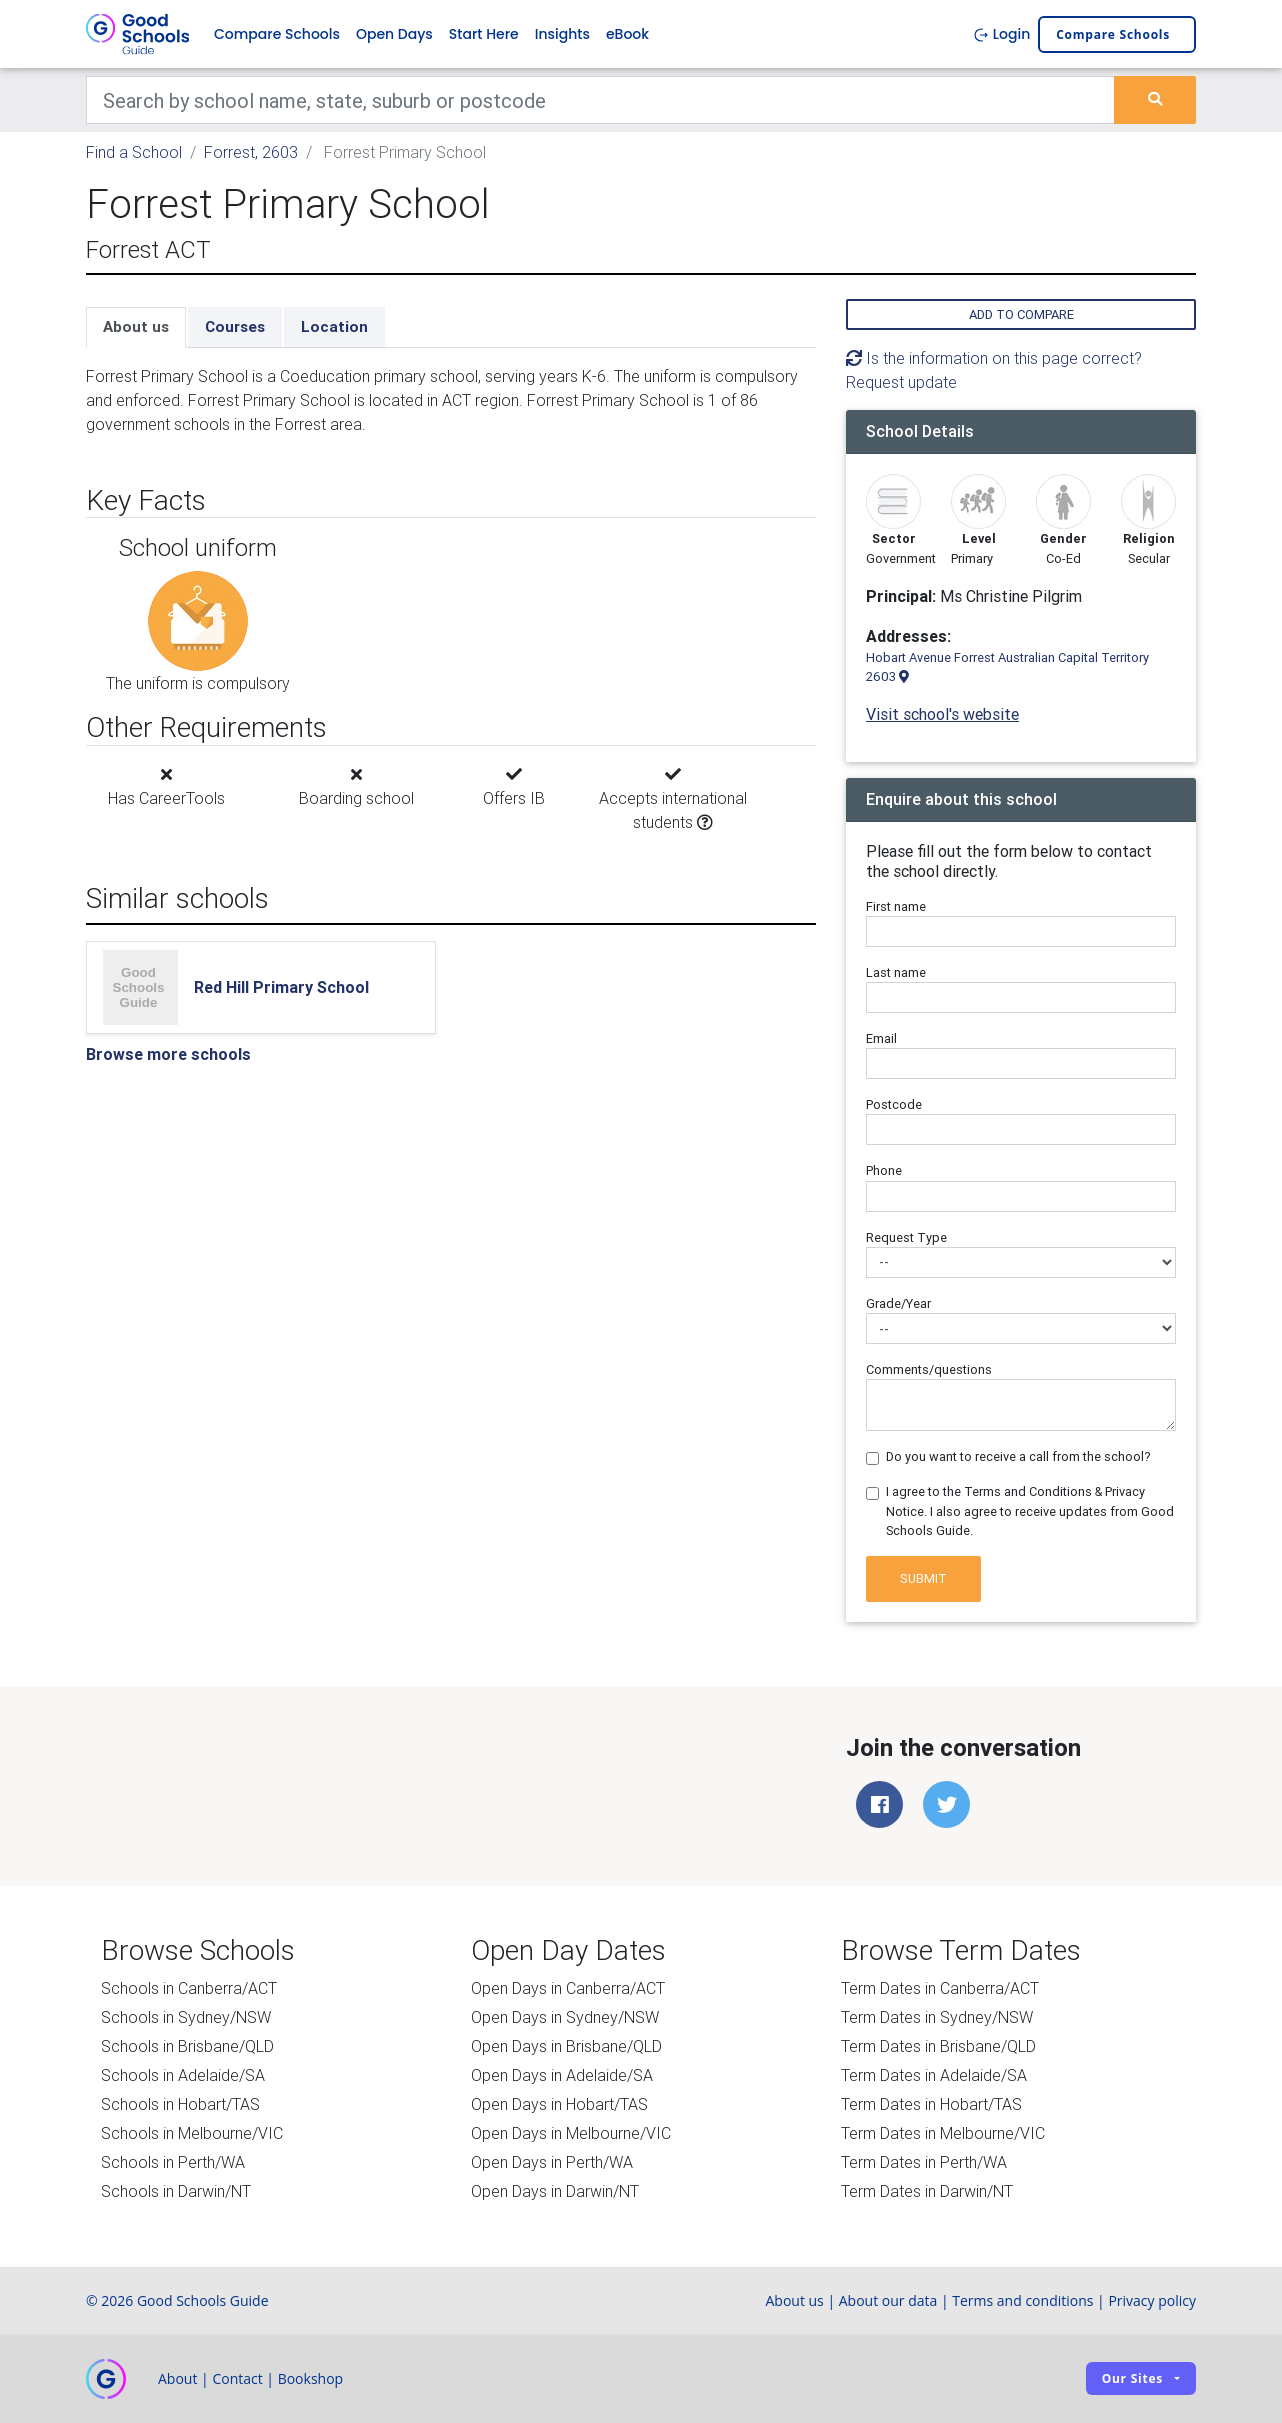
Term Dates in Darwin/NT (927, 2191)
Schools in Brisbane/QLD (187, 2046)
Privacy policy (1152, 2300)
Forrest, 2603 (251, 152)
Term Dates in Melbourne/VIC (943, 2133)
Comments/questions (929, 1369)
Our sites (1132, 2378)
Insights (562, 34)
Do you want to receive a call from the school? (1018, 1456)
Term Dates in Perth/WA (924, 2162)
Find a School (134, 152)
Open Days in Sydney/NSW (565, 2017)
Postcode (894, 1104)
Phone (884, 1170)
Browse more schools (168, 1054)
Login (1001, 34)
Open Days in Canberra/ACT (568, 1988)
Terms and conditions (1022, 2300)
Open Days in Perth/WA (552, 2162)
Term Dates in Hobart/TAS (931, 2104)
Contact (237, 2378)
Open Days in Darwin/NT (555, 2191)
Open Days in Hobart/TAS (559, 2104)
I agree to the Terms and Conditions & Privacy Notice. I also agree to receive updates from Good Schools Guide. (1030, 1510)
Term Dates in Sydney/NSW (937, 2017)
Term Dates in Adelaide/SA (934, 2075)
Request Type (906, 1237)
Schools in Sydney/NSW (186, 2017)
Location (334, 326)
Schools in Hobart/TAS (180, 2104)
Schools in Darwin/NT (176, 2191)
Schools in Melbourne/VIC (192, 2133)
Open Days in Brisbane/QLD (566, 2046)
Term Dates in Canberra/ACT (940, 1988)
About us (136, 326)
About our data (888, 2300)
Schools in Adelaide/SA (183, 2075)
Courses (235, 326)
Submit (923, 1578)
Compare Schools (277, 34)
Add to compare (1021, 314)
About (177, 2378)
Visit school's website (942, 714)
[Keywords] (600, 100)
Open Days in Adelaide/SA (562, 2075)
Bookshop (311, 2378)
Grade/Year (898, 1303)
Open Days (394, 34)
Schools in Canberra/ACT (189, 1988)
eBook (627, 34)
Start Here (484, 34)
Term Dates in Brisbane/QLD (938, 2046)
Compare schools (1113, 34)
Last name (896, 972)
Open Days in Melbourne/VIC (571, 2133)
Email (881, 1038)
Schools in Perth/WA (173, 2162)
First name (896, 906)
